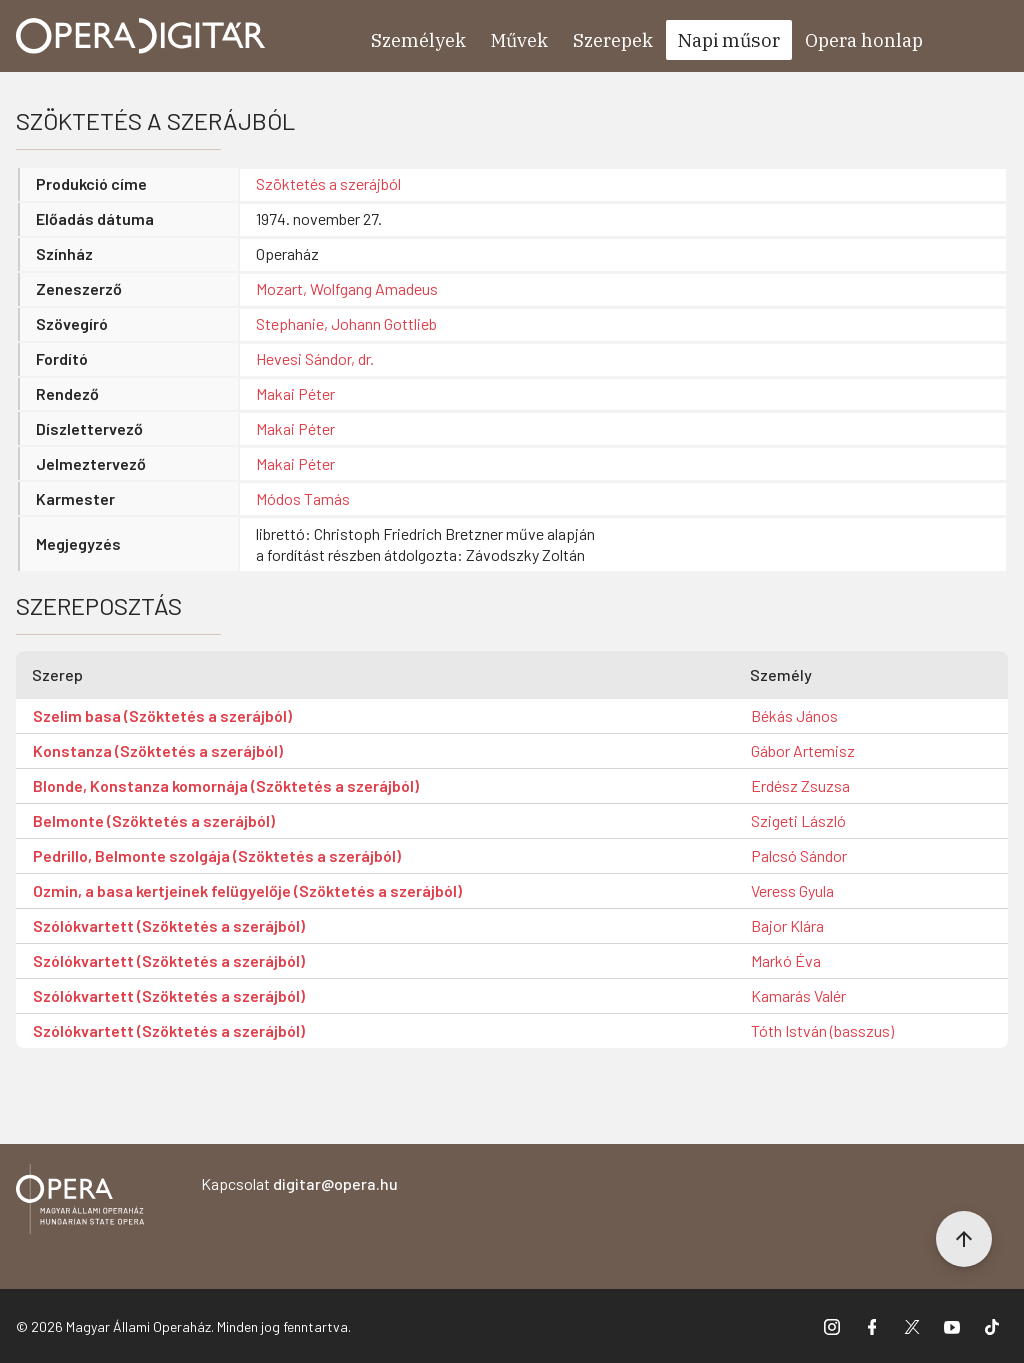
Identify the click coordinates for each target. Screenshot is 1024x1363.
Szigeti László (798, 820)
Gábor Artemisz (803, 750)
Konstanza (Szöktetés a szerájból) (158, 750)
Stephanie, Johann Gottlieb (346, 323)
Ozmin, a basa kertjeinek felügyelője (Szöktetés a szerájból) (247, 890)
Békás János (794, 715)
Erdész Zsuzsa (800, 785)
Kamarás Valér (798, 995)
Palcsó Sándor (799, 855)
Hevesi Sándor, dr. (315, 358)
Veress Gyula (792, 890)
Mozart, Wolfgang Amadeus (347, 288)
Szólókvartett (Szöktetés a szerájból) (169, 925)
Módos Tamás (303, 498)
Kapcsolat (299, 1183)
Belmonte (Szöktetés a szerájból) (154, 820)
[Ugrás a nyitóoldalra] (141, 36)
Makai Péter (295, 393)
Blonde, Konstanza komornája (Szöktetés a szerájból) (226, 785)
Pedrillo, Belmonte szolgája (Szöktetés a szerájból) (217, 855)
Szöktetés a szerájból (328, 183)
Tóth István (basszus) (822, 1030)
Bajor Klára (787, 925)
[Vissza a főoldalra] (80, 1202)
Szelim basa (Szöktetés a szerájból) (162, 715)
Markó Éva (786, 960)
